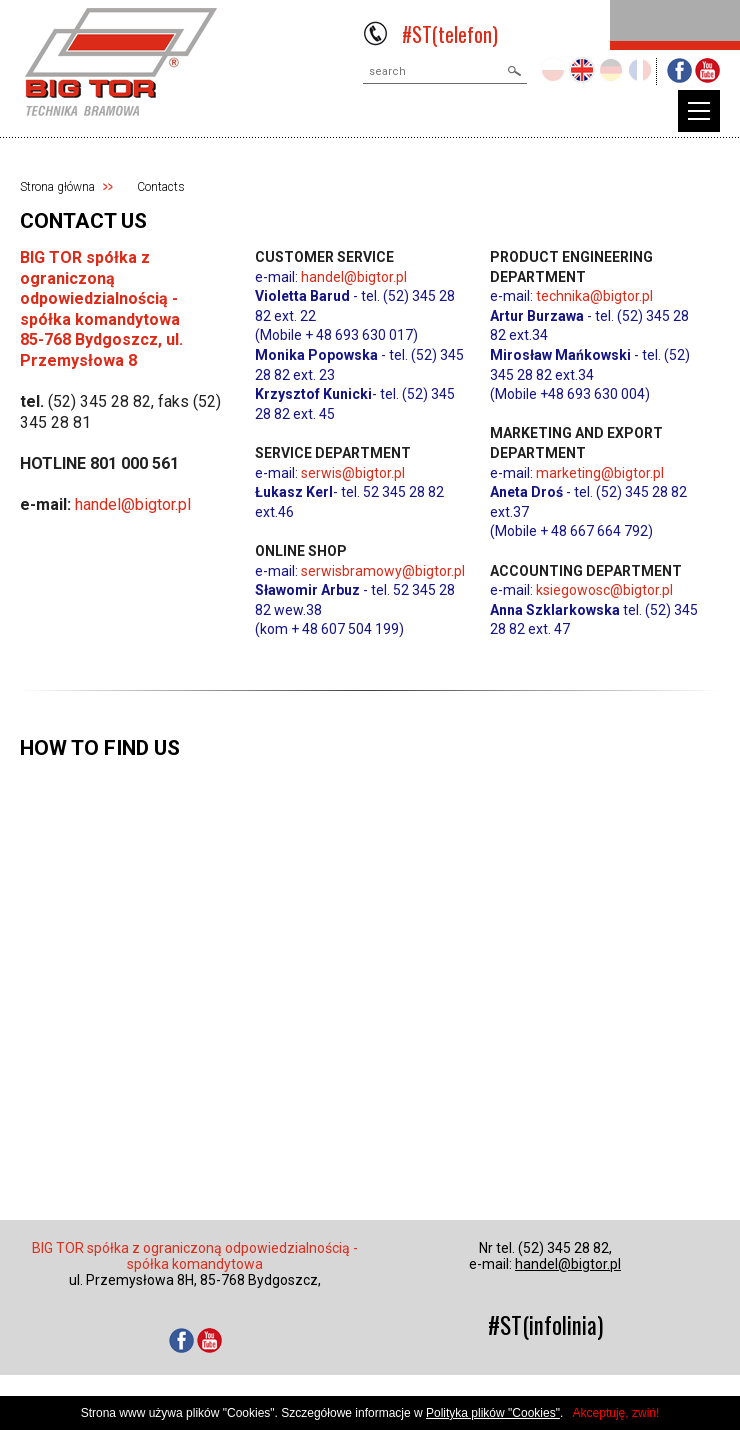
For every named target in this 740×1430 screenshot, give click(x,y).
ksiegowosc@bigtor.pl (604, 590)
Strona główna (57, 187)
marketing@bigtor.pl (600, 473)
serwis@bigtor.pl (353, 473)
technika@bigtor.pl (594, 296)
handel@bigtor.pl (133, 504)
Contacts (161, 187)
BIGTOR (121, 62)
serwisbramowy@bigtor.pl (383, 571)
